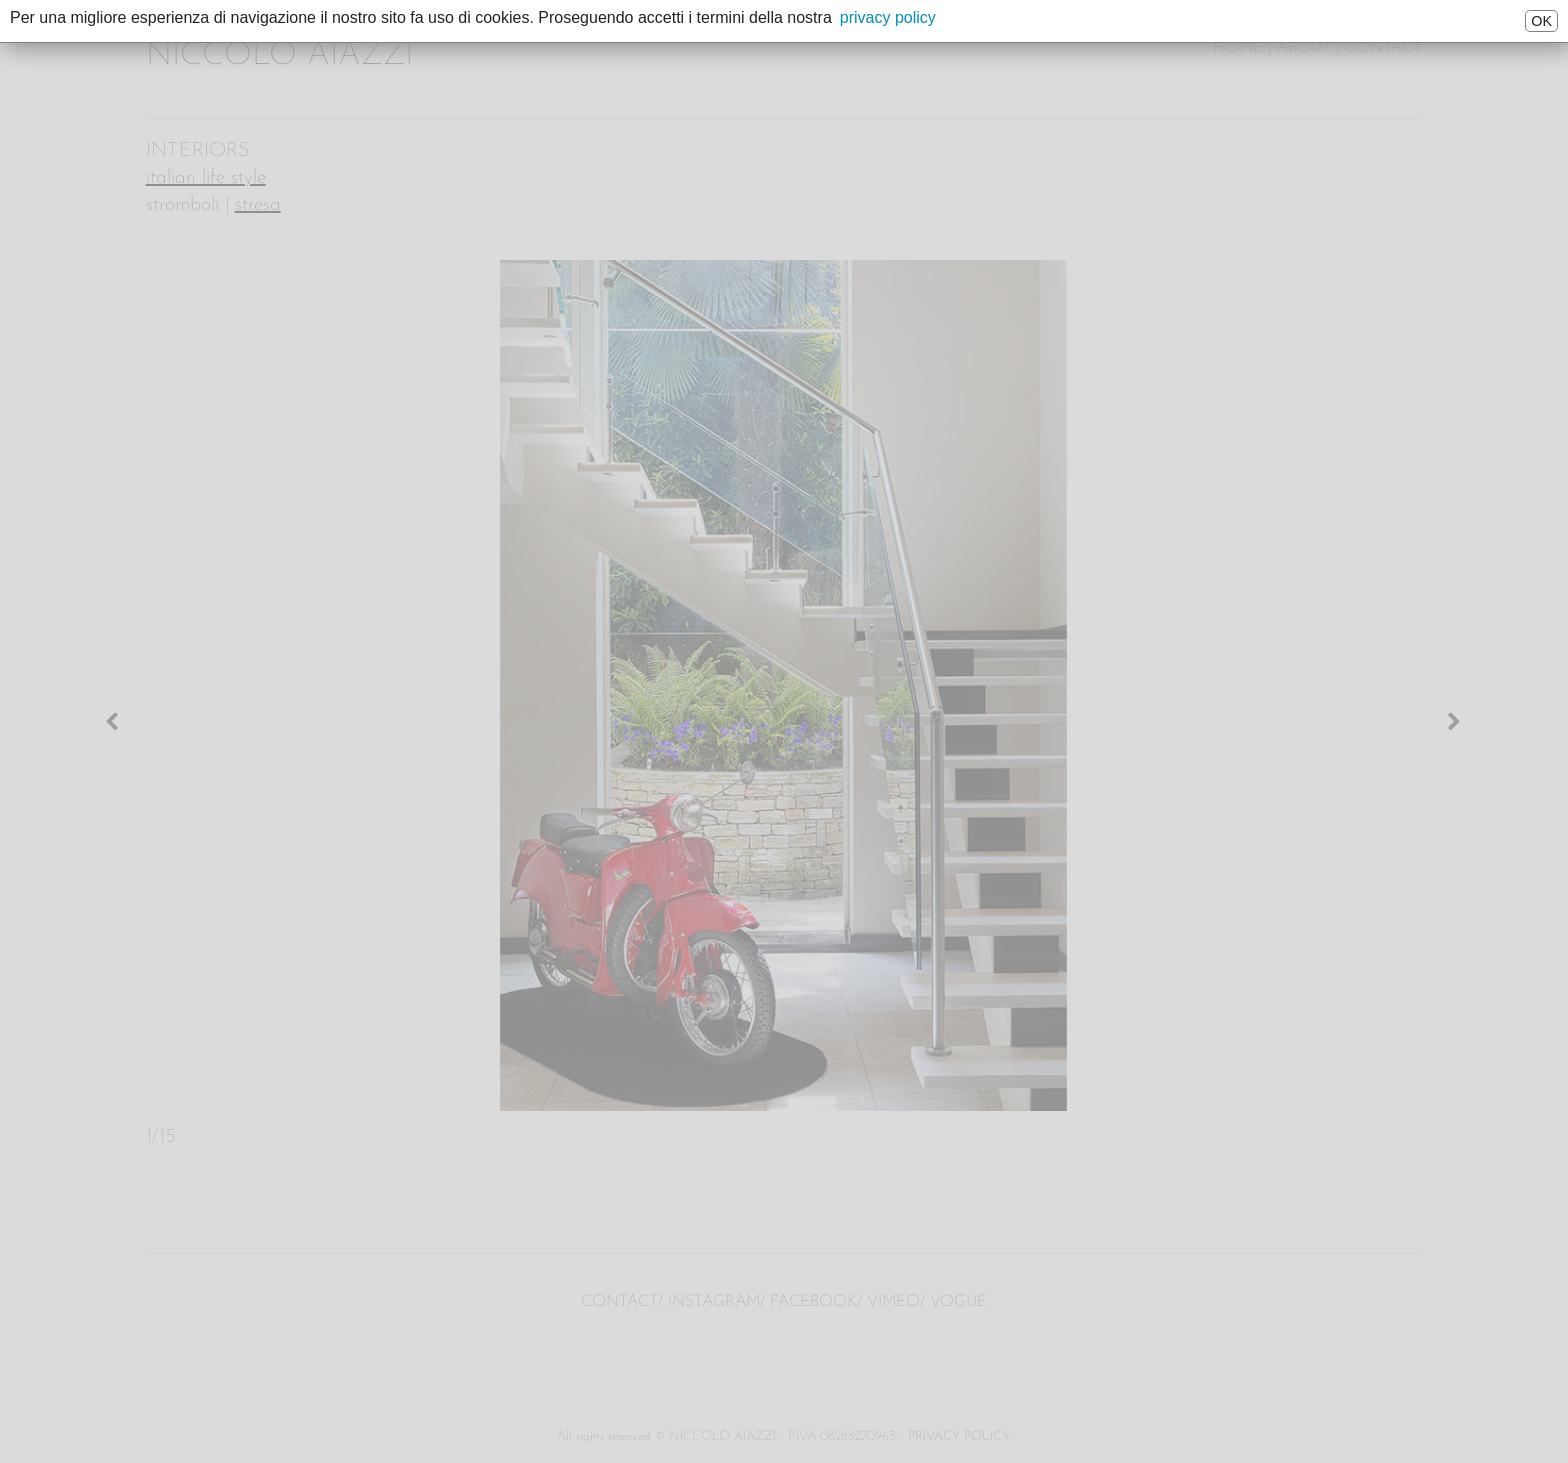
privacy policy (888, 17)
